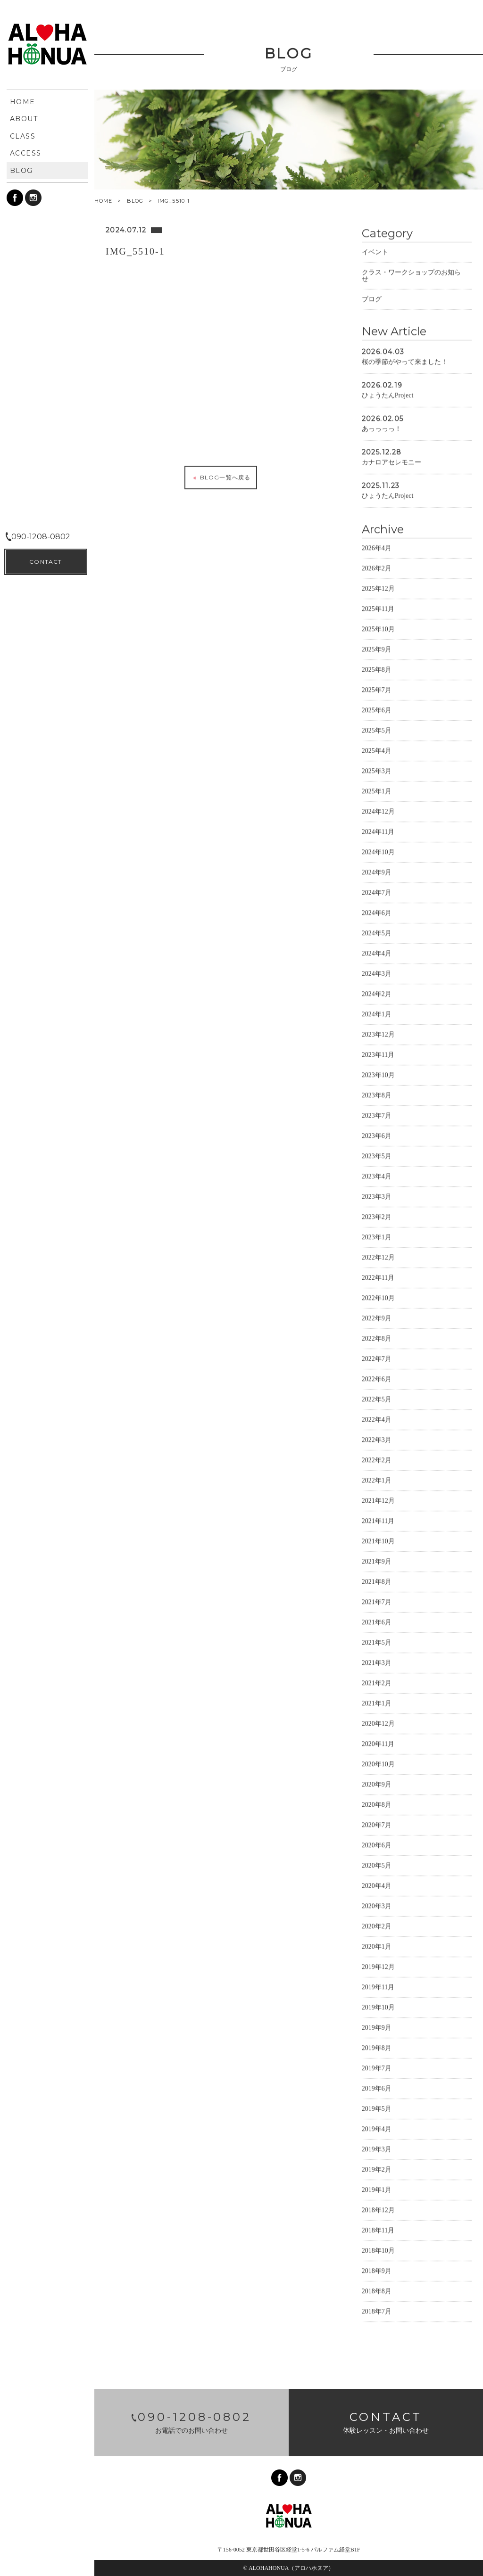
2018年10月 (378, 2249)
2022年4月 (376, 1418)
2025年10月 (378, 628)
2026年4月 (376, 547)
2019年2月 (376, 2168)
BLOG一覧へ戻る (220, 476)
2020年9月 (376, 1783)
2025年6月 (376, 709)
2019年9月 (376, 2026)
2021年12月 (378, 1499)
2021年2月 (376, 1682)
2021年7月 (376, 1601)
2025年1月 (376, 790)
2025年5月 (376, 729)
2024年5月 (376, 932)
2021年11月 (378, 1519)
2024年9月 (376, 871)
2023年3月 (376, 1195)
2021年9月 (376, 1560)
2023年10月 (378, 1074)
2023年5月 (376, 1155)
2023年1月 (376, 1236)
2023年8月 (376, 1094)
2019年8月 (376, 2046)
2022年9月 (376, 1317)
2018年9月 (376, 2269)
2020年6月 (376, 1844)
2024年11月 (378, 830)
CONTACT (45, 2552)
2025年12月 (378, 587)
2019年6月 (376, 2087)
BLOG (135, 201)
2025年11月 (378, 607)
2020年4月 (376, 1884)
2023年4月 (376, 1175)
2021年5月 (376, 1641)
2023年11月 (378, 1053)
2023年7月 (376, 1114)
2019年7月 (376, 2067)
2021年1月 (376, 1702)
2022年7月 (376, 1357)
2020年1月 (376, 1945)
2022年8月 (376, 1337)
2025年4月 (376, 749)
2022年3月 (376, 1438)
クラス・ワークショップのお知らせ (411, 274)
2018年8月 (376, 2290)
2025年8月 (376, 668)
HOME (103, 201)
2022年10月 (378, 1296)
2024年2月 (376, 992)
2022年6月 (376, 1378)
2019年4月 (376, 2128)
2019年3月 (376, 2148)
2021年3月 (376, 1661)
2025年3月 (376, 770)
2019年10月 (378, 2006)
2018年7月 (376, 2310)
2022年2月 (376, 1459)
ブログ (372, 298)
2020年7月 (376, 1823)
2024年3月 (376, 972)
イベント (375, 251)
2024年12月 (378, 810)
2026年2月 (376, 567)
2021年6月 (376, 1621)
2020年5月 (376, 1864)
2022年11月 (378, 1276)
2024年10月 (378, 851)
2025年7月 (376, 688)
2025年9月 (376, 648)
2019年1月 (376, 2188)
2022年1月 (376, 1479)
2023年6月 (376, 1134)
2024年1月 (376, 1013)
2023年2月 (376, 1215)
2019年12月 (378, 1965)
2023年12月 (378, 1033)
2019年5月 (376, 2107)
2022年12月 (378, 1256)
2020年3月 (376, 1905)
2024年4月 (376, 952)
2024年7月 (376, 891)
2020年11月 (378, 1742)
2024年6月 (376, 911)
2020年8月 (376, 1803)
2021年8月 (376, 1580)
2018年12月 (378, 2209)
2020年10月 (378, 1763)
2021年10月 (378, 1540)
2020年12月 (378, 1722)
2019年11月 (378, 1986)
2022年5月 (376, 1398)
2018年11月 (378, 2229)
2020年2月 (376, 1925)
